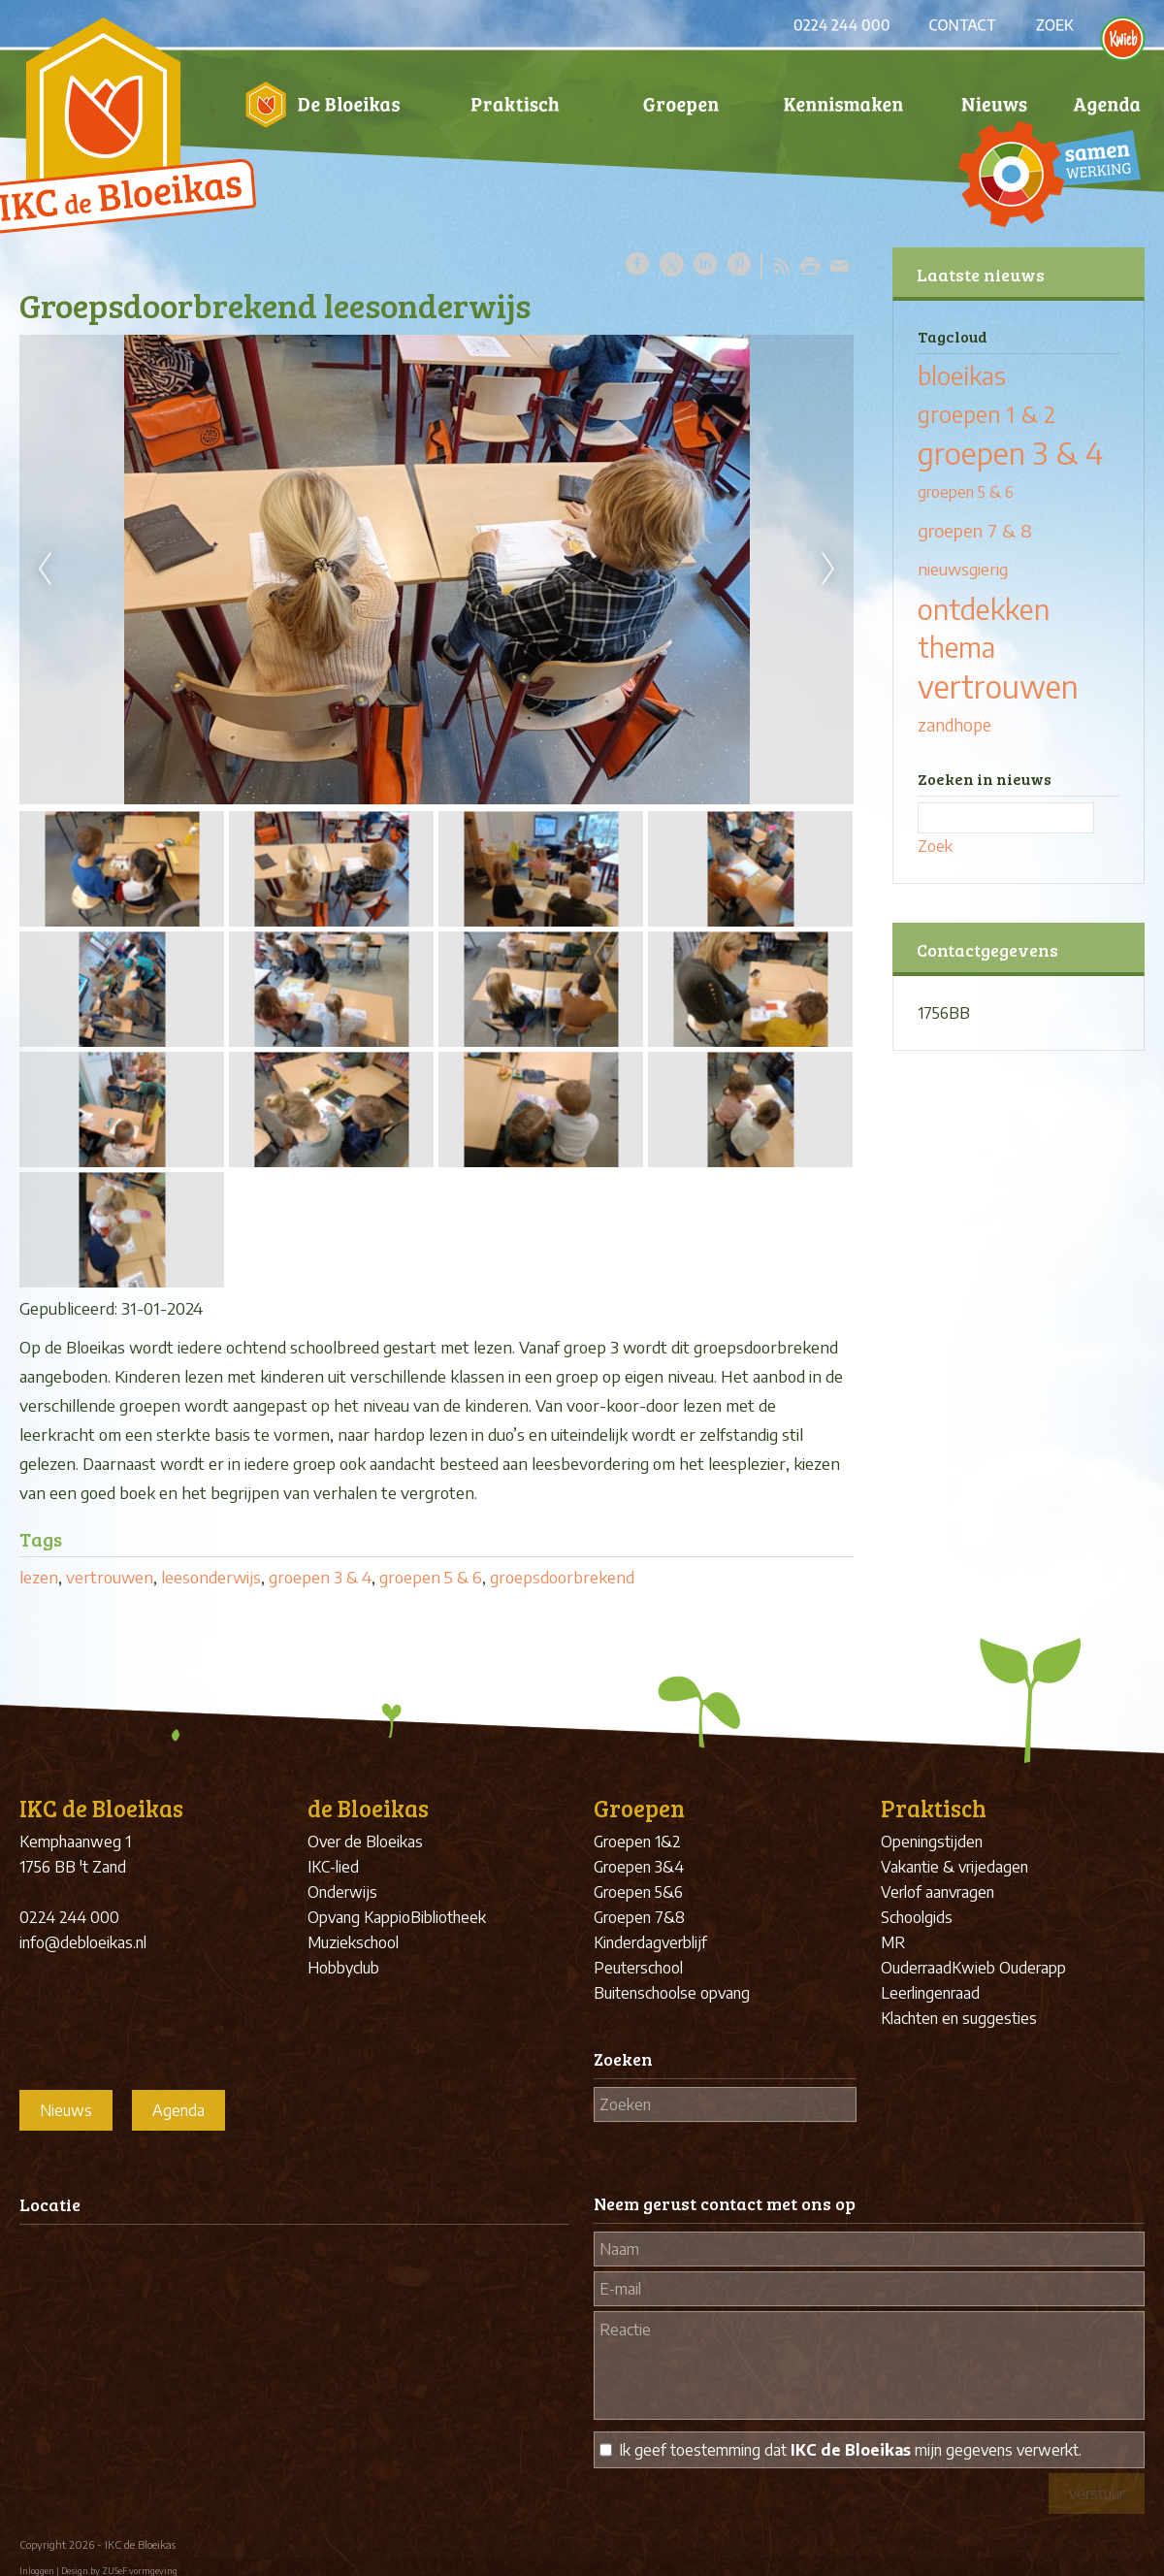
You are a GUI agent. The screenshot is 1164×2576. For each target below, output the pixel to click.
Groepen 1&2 (637, 1841)
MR (893, 1942)
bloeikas (962, 375)
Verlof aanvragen (937, 1892)
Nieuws (66, 2110)
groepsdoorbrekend (562, 1576)
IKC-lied (333, 1866)
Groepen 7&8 (639, 1917)
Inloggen (36, 2570)
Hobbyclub (343, 1967)
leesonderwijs (211, 1576)
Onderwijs (342, 1892)
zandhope (954, 724)
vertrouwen (109, 1576)
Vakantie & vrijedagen (954, 1866)
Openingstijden (932, 1841)
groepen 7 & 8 (975, 530)
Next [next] (828, 569)
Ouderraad (916, 1967)
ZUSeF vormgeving (140, 2570)
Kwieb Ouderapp (1009, 1967)
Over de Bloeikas (365, 1841)
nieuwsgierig (963, 569)
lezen (38, 1576)
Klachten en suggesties (959, 2018)
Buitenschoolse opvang (672, 1993)
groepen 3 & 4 (320, 1576)
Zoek (935, 846)
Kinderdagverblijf (650, 1942)
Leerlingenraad (930, 1993)
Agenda (178, 2110)
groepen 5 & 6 (430, 1576)
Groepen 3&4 (639, 1866)
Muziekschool (353, 1942)
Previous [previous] (44, 569)
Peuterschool (638, 1967)
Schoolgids (917, 1917)
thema (956, 647)
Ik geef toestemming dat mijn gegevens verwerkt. (850, 2450)
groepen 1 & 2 (986, 414)
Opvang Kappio (358, 1917)
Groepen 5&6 (638, 1892)
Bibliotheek (448, 1917)
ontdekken (984, 608)
